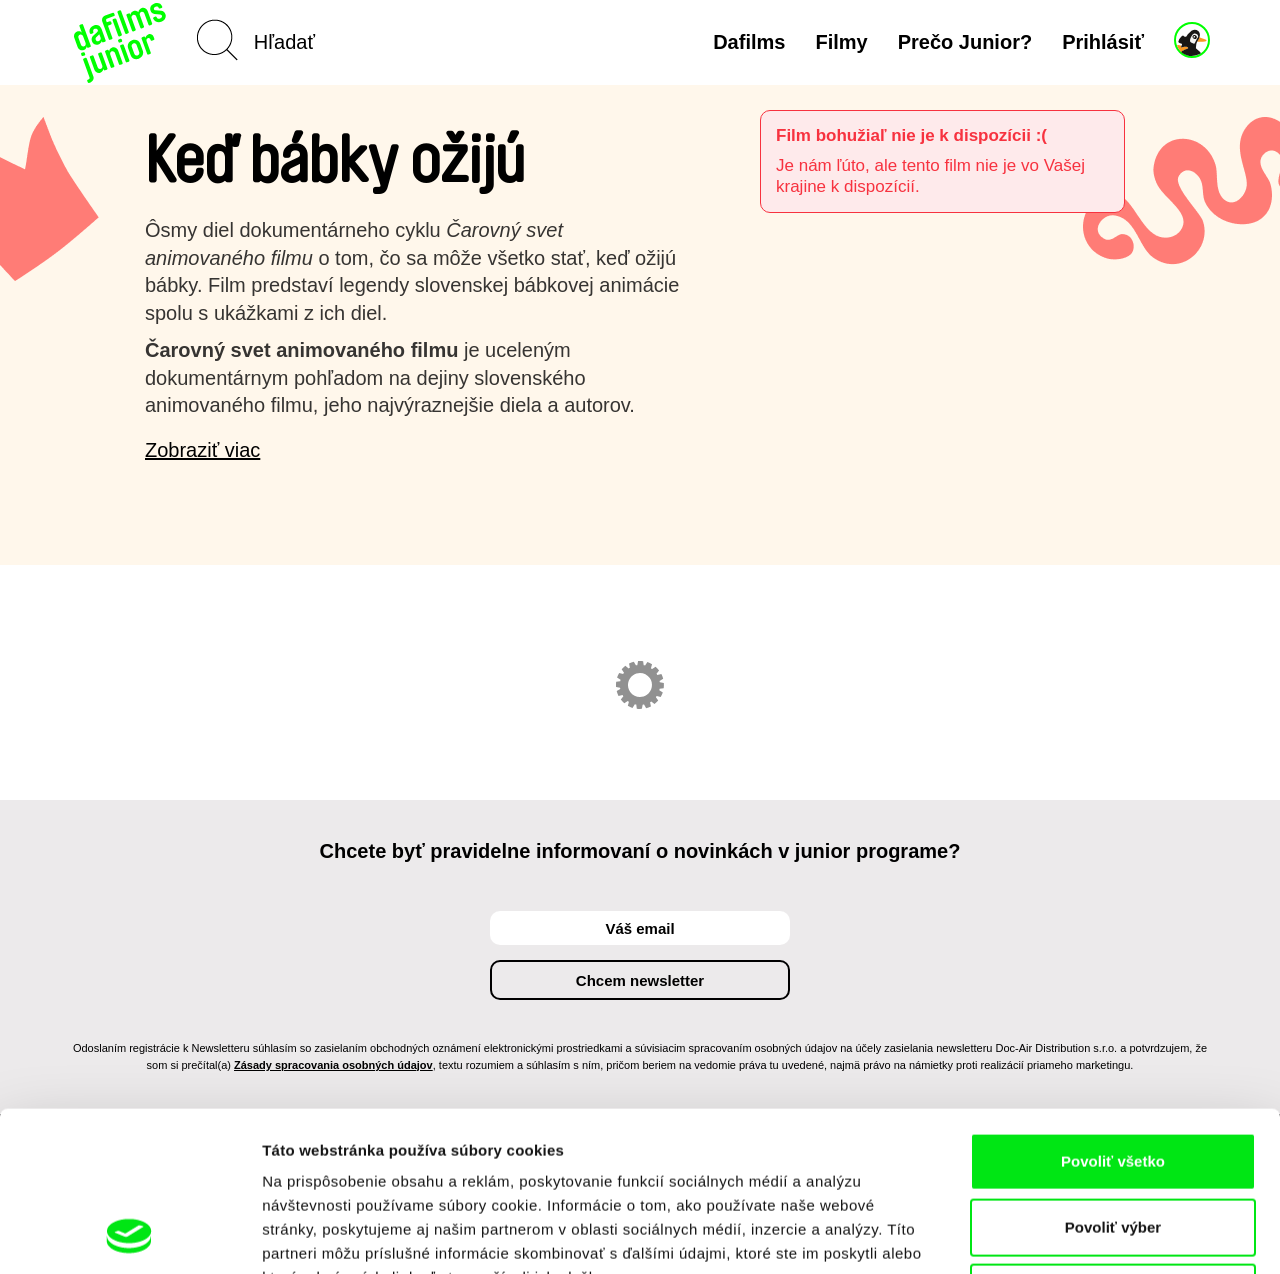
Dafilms (749, 42)
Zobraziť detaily (1045, 1234)
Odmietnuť (1112, 1142)
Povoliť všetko (1113, 1011)
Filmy (841, 42)
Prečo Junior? (965, 42)
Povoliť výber (1113, 1077)
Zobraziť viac (202, 450)
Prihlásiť (1103, 42)
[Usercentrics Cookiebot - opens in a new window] (129, 1235)
